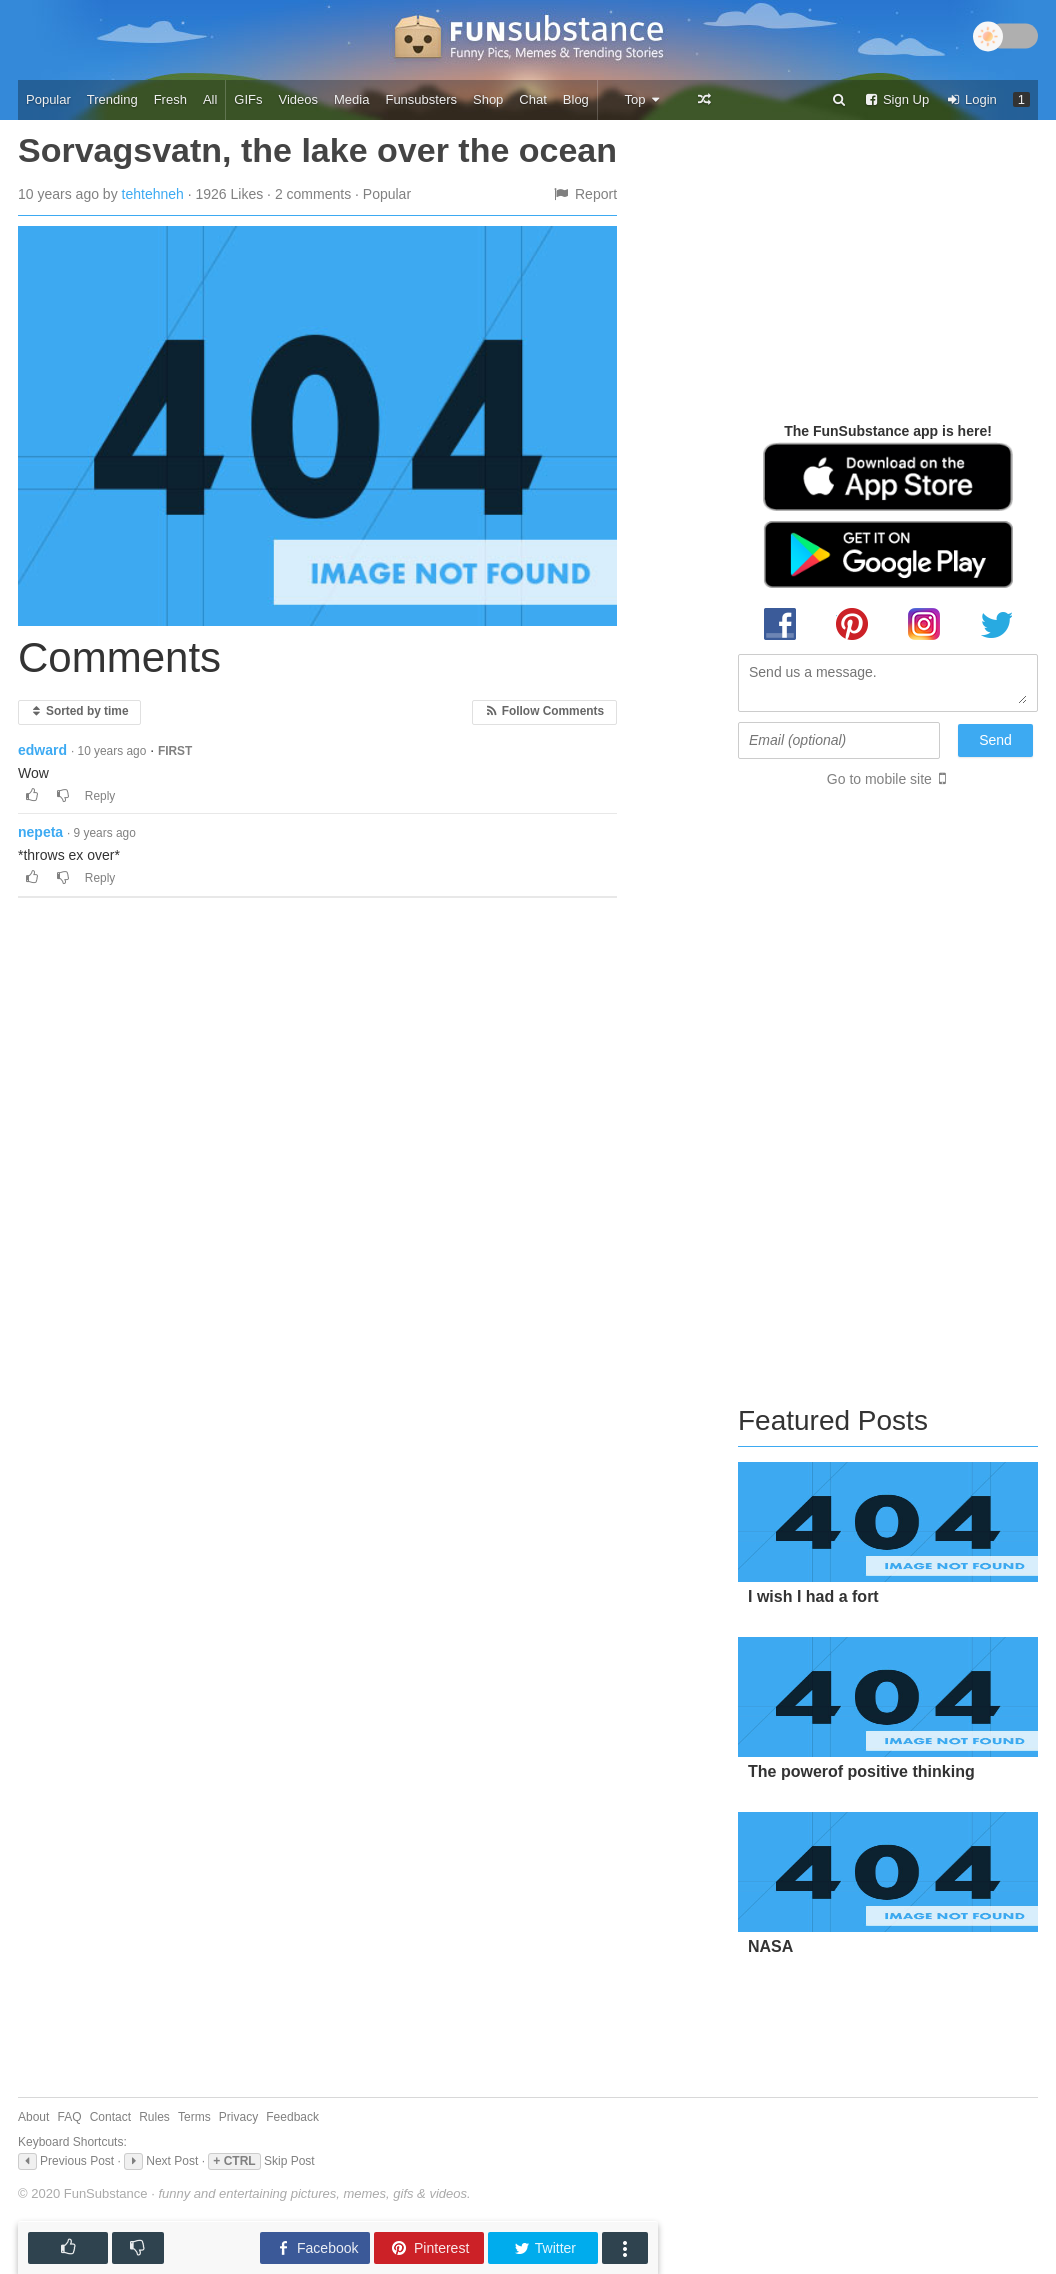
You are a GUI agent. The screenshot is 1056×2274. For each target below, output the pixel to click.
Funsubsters (421, 99)
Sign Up (896, 99)
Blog (576, 99)
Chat (532, 99)
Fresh (170, 99)
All (210, 99)
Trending (112, 99)
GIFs (248, 99)
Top (642, 99)
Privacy (238, 2117)
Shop (488, 99)
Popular (48, 99)
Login (971, 99)
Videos (299, 99)
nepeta (40, 832)
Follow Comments (544, 711)
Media (351, 99)
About (33, 2117)
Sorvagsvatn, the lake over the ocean (317, 150)
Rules (154, 2117)
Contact (110, 2117)
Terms (194, 2117)
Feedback (292, 2117)
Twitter (544, 2248)
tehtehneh (153, 194)
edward (42, 750)
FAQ (70, 2117)
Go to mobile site (879, 779)
